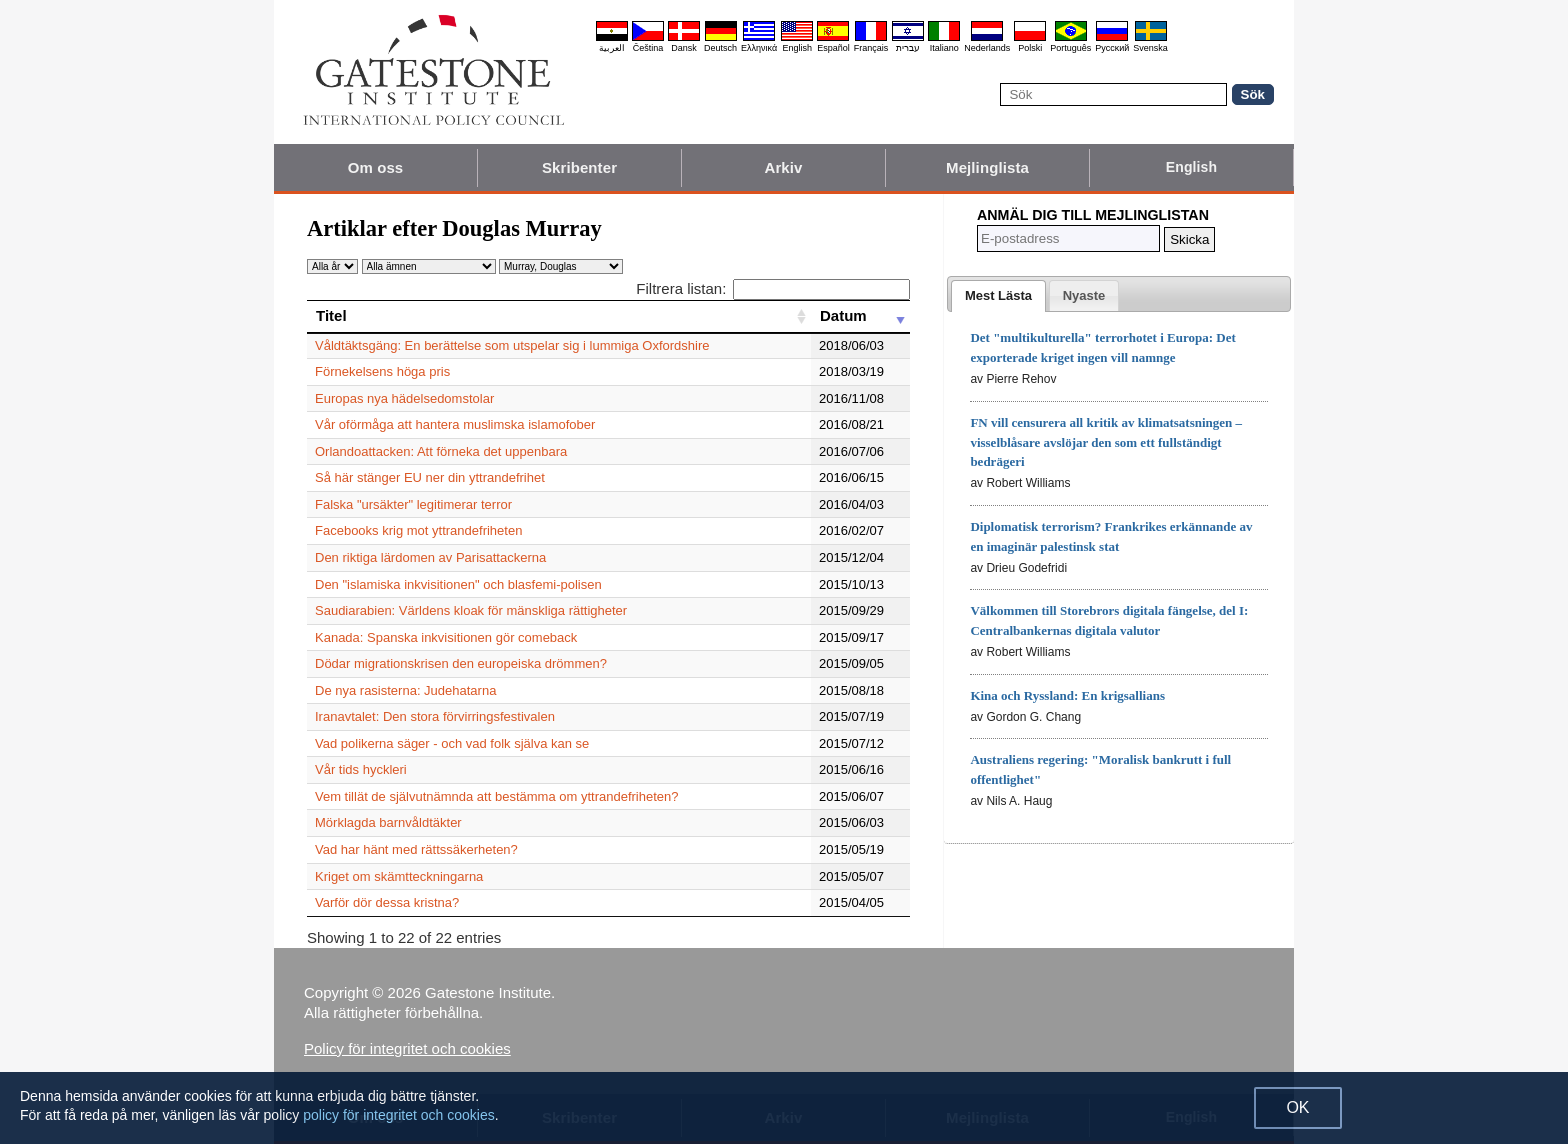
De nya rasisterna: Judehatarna (405, 690)
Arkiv (783, 167)
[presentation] (998, 296)
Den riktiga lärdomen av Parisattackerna (430, 557)
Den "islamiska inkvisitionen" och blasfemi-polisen (458, 584)
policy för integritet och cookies (398, 1115)
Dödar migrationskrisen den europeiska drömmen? (461, 663)
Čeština (648, 48)
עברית (908, 48)
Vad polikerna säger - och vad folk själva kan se (452, 743)
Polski (1030, 48)
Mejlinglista (987, 167)
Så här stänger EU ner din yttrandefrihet (430, 477)
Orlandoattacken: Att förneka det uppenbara (441, 451)
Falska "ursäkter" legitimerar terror (413, 504)
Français (871, 48)
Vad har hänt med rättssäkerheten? (416, 849)
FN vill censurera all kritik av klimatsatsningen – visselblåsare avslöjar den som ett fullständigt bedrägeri (1106, 442)
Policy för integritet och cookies (407, 1048)
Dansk (684, 48)
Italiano (944, 48)
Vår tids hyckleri (361, 769)
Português (1070, 48)
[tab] (998, 296)
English (797, 48)
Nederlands (987, 48)
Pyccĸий (1112, 48)
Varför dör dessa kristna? (387, 902)
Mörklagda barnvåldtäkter (388, 822)
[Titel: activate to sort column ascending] (559, 316)
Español (833, 48)
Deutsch (720, 48)
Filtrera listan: (773, 288)
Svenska (1150, 48)
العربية (612, 48)
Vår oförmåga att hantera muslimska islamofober (455, 424)
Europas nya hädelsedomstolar (404, 398)
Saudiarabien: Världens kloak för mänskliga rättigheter (471, 610)
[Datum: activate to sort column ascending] (860, 316)
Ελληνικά (759, 48)
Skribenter (579, 167)
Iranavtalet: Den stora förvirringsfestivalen (435, 716)
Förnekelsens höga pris (382, 371)
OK (1297, 1107)
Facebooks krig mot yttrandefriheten (418, 530)
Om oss (376, 167)
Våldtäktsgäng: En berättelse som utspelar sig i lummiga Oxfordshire (512, 345)
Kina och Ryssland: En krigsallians (1067, 695)
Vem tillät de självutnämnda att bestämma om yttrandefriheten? (496, 796)
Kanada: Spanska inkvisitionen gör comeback (446, 637)
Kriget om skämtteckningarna (399, 876)
